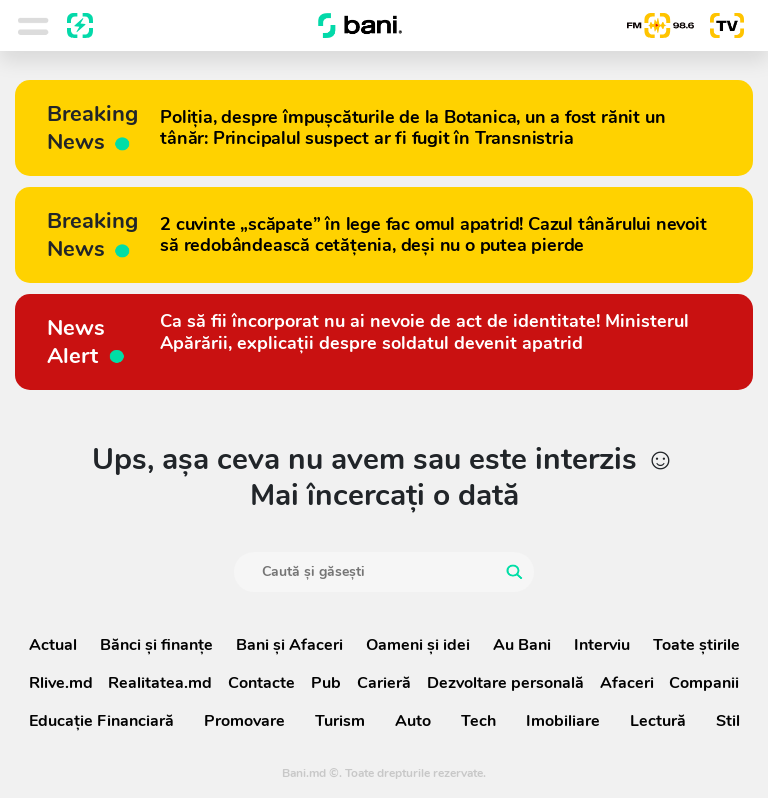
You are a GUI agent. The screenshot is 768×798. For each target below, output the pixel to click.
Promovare (244, 721)
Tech (478, 721)
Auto (413, 721)
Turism (340, 721)
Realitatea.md (160, 683)
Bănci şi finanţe (156, 645)
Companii (704, 683)
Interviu (602, 645)
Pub (326, 683)
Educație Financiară (101, 721)
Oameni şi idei (418, 645)
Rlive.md (61, 683)
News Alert (87, 342)
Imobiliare (563, 721)
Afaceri (627, 683)
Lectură (658, 721)
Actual (53, 645)
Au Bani (522, 645)
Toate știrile (696, 645)
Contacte (261, 683)
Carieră (384, 683)
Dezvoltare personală (505, 683)
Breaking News (92, 128)
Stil (728, 721)
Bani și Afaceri (289, 645)
